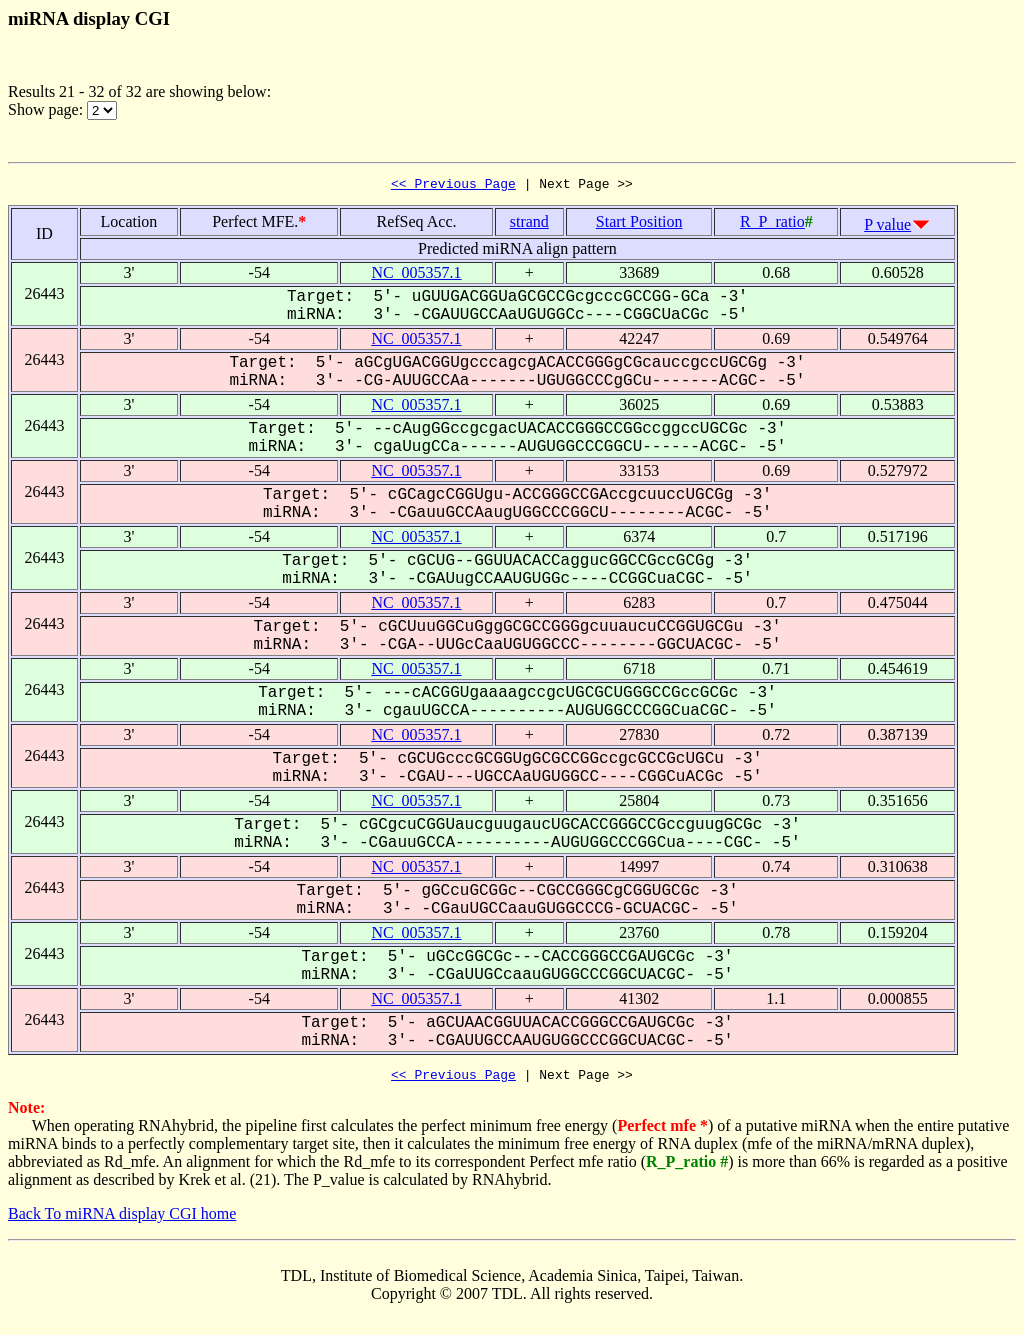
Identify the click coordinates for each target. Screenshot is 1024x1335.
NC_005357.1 (416, 275)
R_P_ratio (772, 224)
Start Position (639, 224)
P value (887, 227)
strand (529, 224)
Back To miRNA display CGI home (122, 1219)
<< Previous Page (453, 186)
